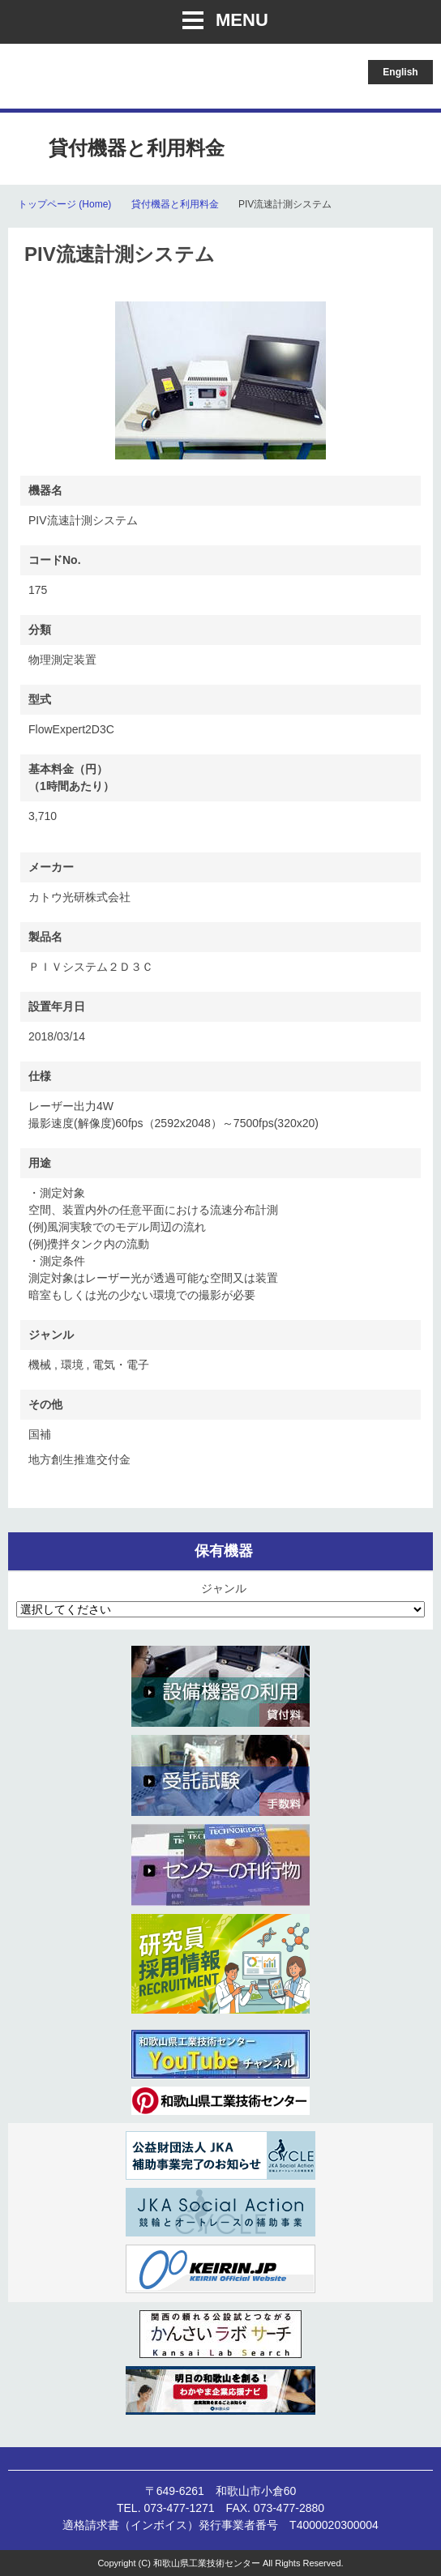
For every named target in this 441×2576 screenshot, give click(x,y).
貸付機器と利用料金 (175, 204)
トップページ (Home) (64, 204)
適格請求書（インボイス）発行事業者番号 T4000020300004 (220, 2524)
